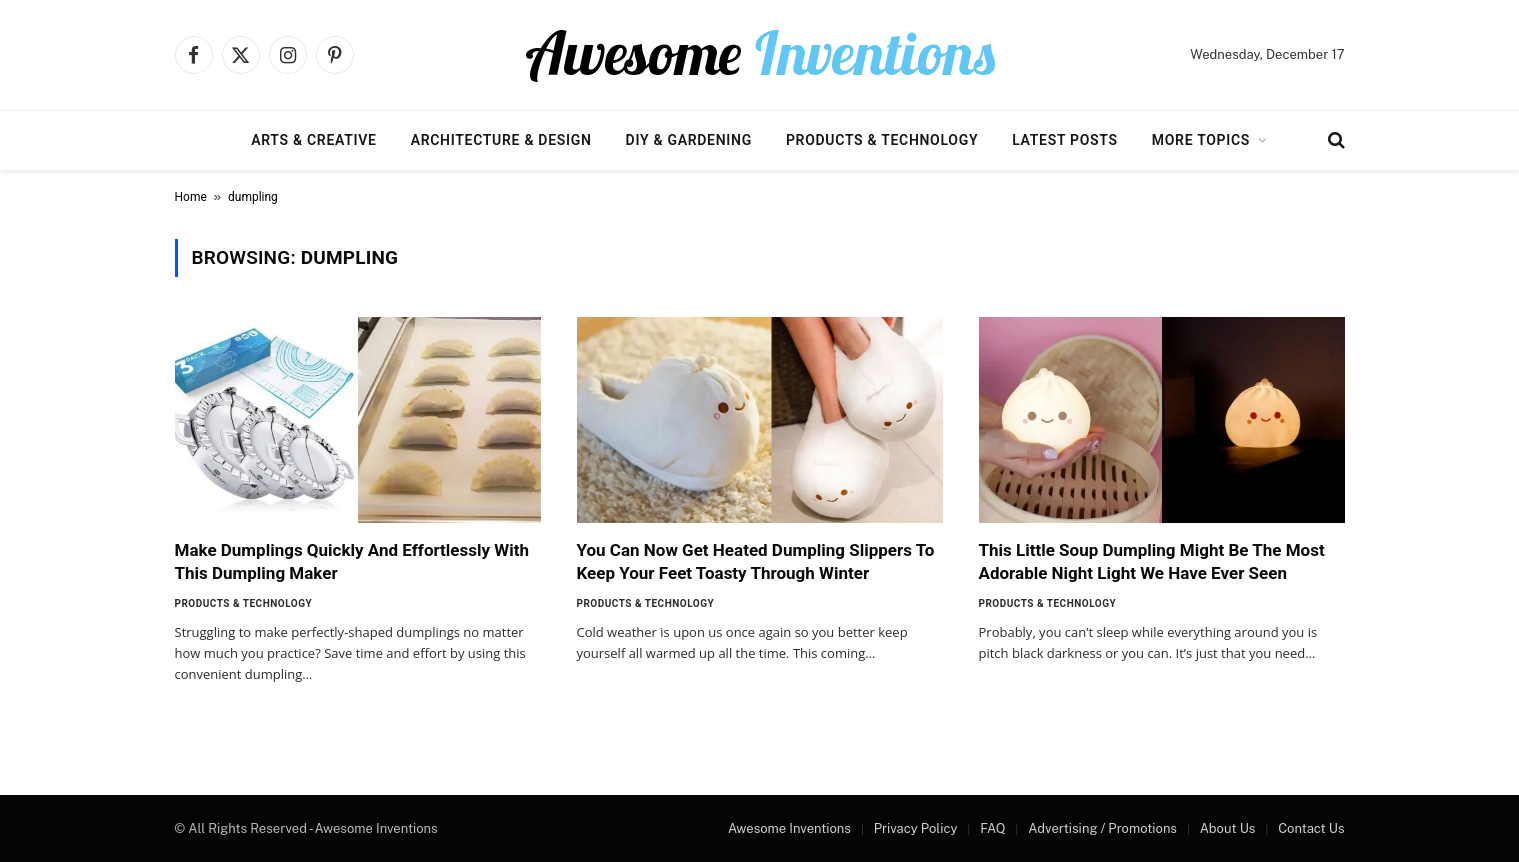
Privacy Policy (916, 828)
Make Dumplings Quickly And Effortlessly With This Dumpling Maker (352, 561)
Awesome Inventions (789, 828)
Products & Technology (882, 140)
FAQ (992, 828)
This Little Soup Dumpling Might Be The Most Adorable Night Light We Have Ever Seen (1152, 561)
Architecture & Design (501, 140)
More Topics (1201, 140)
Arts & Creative (313, 140)
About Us (1228, 828)
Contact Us (1311, 828)
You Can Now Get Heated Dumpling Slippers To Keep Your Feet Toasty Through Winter (756, 561)
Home (191, 197)
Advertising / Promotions (1102, 828)
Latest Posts (1065, 140)
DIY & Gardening (689, 140)
